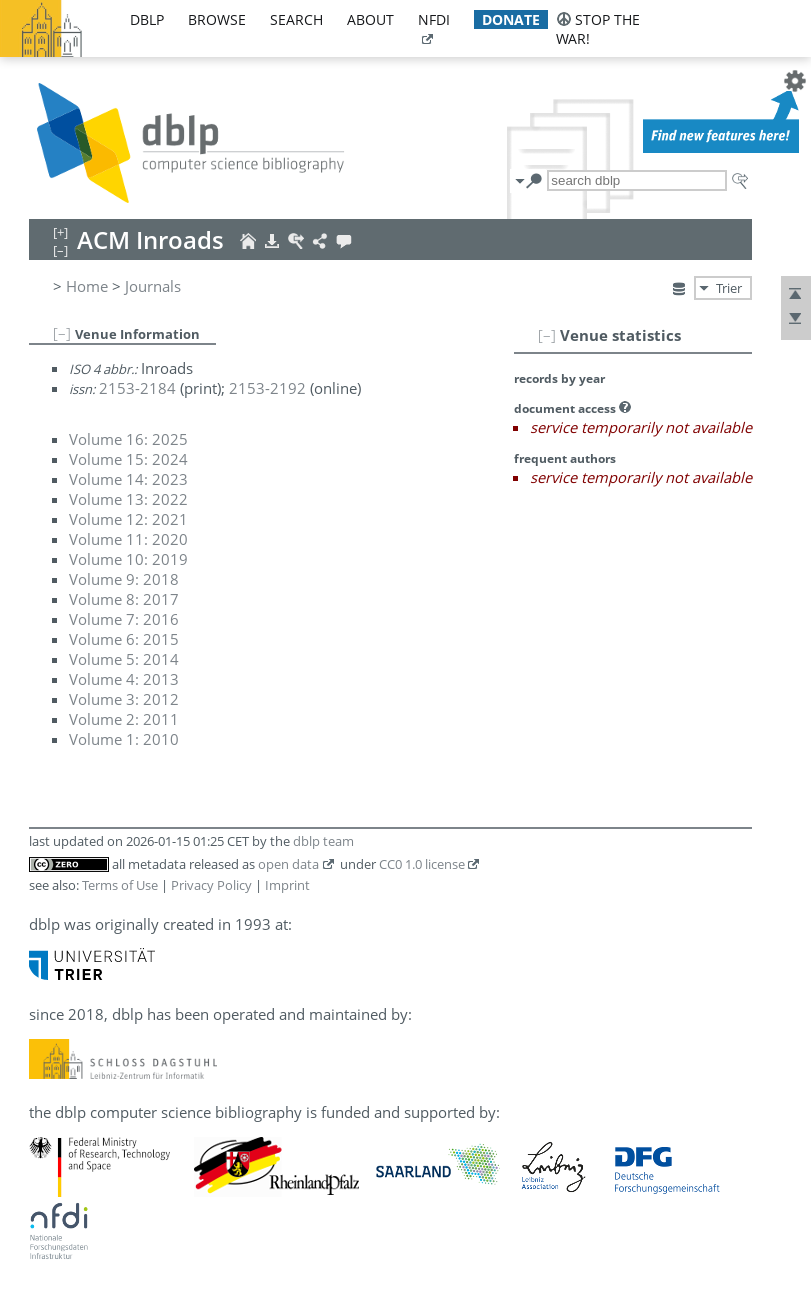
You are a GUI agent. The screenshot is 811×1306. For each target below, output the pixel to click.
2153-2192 (267, 388)
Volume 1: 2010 (124, 739)
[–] (547, 335)
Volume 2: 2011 (124, 719)
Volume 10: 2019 (128, 559)
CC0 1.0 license (422, 864)
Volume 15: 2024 (128, 459)
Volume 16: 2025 (128, 439)
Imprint (287, 885)
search (296, 19)
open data (288, 864)
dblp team (323, 841)
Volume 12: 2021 (128, 519)
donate (511, 19)
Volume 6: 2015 (124, 639)
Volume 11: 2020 (128, 539)
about (370, 19)
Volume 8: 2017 (124, 599)
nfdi (434, 19)
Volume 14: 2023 (128, 479)
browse (217, 19)
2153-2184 (137, 388)
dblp (147, 19)
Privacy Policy (211, 885)
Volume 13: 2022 (128, 499)
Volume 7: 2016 (124, 619)
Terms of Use (120, 885)
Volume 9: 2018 (124, 579)
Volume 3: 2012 (124, 699)
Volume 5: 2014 (124, 659)
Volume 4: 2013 (124, 679)
